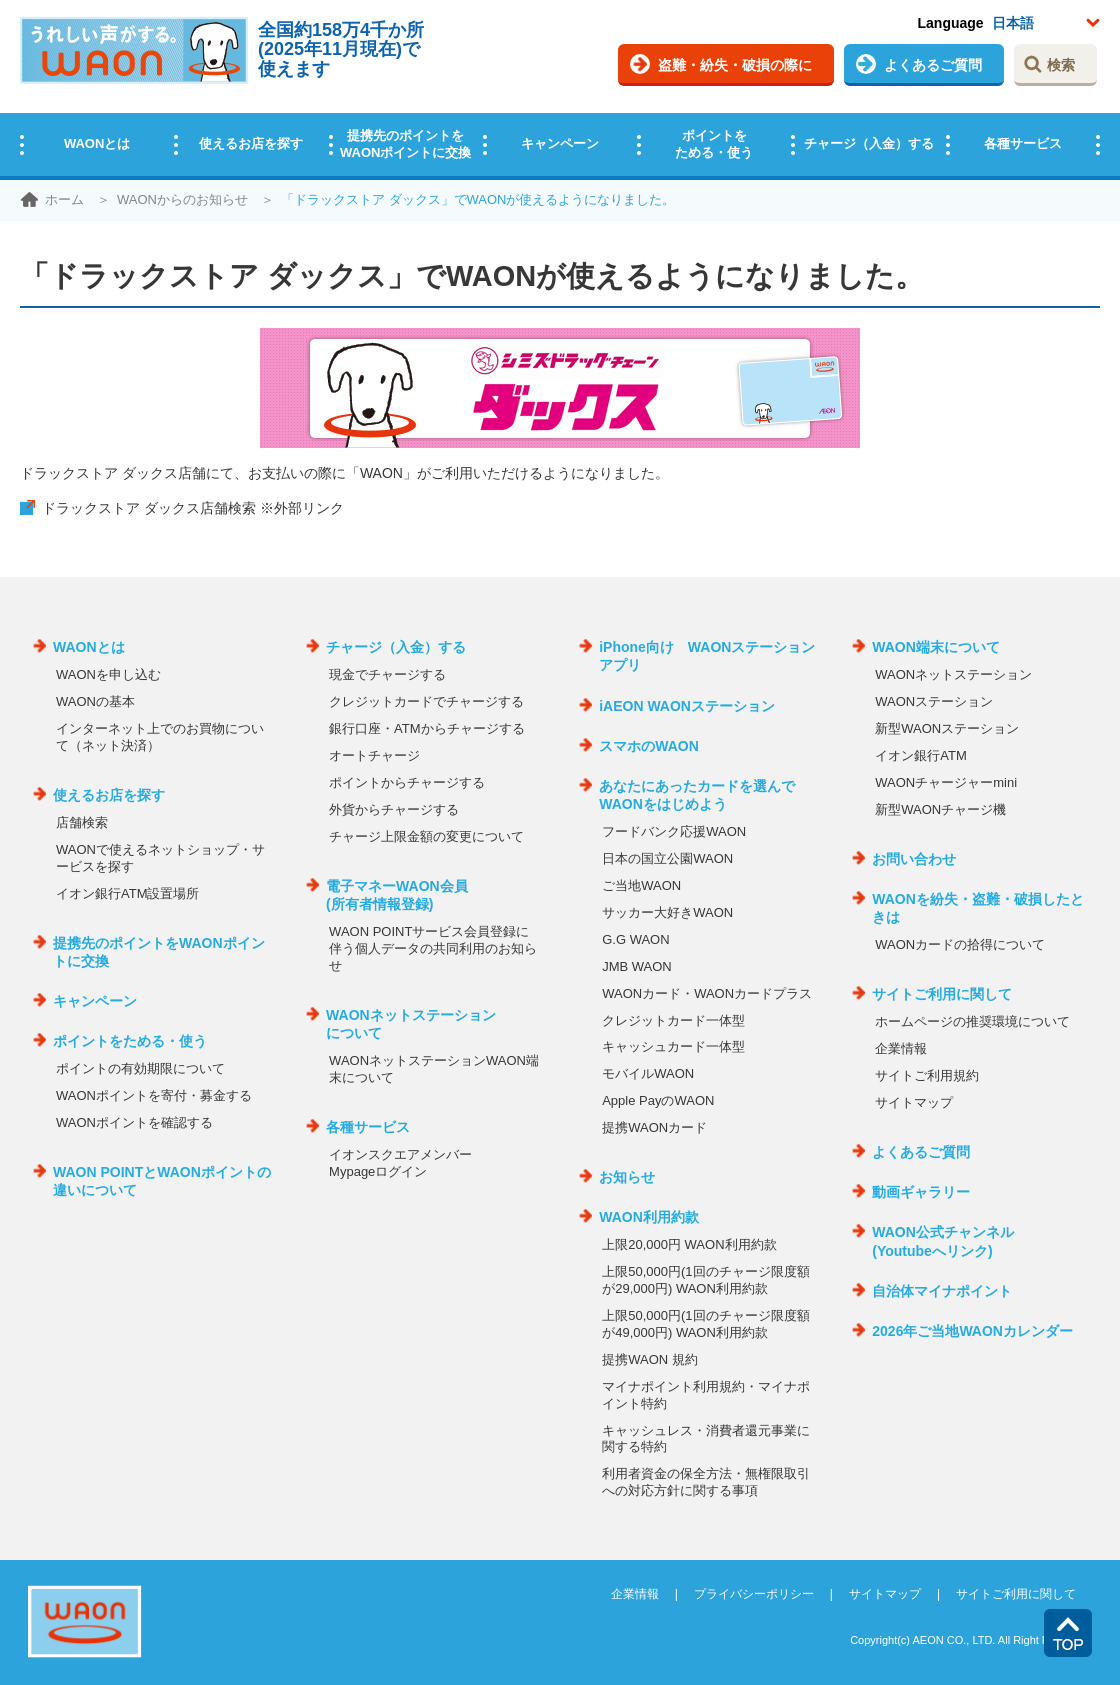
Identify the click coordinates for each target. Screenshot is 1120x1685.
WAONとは (97, 143)
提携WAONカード (654, 1127)
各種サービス (1023, 143)
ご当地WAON (641, 885)
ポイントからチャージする (407, 782)
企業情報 (901, 1048)
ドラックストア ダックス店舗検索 (193, 508)
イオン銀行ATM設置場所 (127, 893)
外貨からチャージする (394, 809)
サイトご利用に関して (942, 994)
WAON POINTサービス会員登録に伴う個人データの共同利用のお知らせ (433, 948)
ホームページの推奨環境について (972, 1021)
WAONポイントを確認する (134, 1122)
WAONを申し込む (108, 674)
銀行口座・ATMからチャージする (426, 728)
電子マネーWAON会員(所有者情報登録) (397, 895)
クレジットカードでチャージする (426, 701)
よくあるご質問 (933, 65)
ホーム (64, 199)
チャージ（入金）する (869, 143)
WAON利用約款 (649, 1217)
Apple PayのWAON (658, 1100)
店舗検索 (82, 822)
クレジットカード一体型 (673, 1020)
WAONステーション (934, 701)
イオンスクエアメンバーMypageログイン (400, 1163)
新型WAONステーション (947, 728)
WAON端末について (936, 647)
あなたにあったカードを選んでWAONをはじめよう (697, 795)
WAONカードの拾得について (960, 944)
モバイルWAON (648, 1073)
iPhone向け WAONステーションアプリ (707, 656)
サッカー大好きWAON (667, 912)
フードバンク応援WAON (674, 831)
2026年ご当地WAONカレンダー (972, 1331)
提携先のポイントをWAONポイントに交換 (405, 144)
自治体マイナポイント (942, 1291)
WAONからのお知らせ (182, 199)
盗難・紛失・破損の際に (735, 65)
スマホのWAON (649, 746)
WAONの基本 (95, 701)
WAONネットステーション (953, 674)
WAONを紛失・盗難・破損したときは (978, 908)
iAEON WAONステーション (687, 706)
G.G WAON (635, 939)
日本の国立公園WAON (667, 858)
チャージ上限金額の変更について (426, 836)
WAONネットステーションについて (411, 1024)
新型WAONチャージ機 (940, 809)
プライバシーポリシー (754, 1594)
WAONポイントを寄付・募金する (154, 1095)
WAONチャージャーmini (946, 782)
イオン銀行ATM (920, 755)
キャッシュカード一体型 (673, 1046)
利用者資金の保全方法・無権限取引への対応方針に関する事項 (706, 1482)
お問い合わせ (914, 859)
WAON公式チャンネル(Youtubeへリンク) (943, 1241)
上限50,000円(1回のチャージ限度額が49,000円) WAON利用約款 (705, 1324)
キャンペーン (560, 143)
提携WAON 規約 (650, 1359)
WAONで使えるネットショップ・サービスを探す (160, 858)
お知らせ (627, 1177)
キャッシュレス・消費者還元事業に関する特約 (706, 1439)
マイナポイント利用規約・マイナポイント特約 (706, 1395)
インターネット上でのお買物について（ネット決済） (160, 737)
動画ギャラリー (921, 1192)
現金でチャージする (387, 674)
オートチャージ (374, 755)
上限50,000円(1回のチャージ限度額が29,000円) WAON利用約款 (705, 1280)
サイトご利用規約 (927, 1075)
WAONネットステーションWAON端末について (434, 1069)
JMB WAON (637, 966)
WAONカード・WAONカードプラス (707, 993)
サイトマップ (914, 1102)
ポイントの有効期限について (140, 1068)
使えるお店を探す (251, 143)
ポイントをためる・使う (714, 144)
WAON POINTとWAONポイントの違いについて (162, 1181)
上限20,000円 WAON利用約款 (689, 1244)
